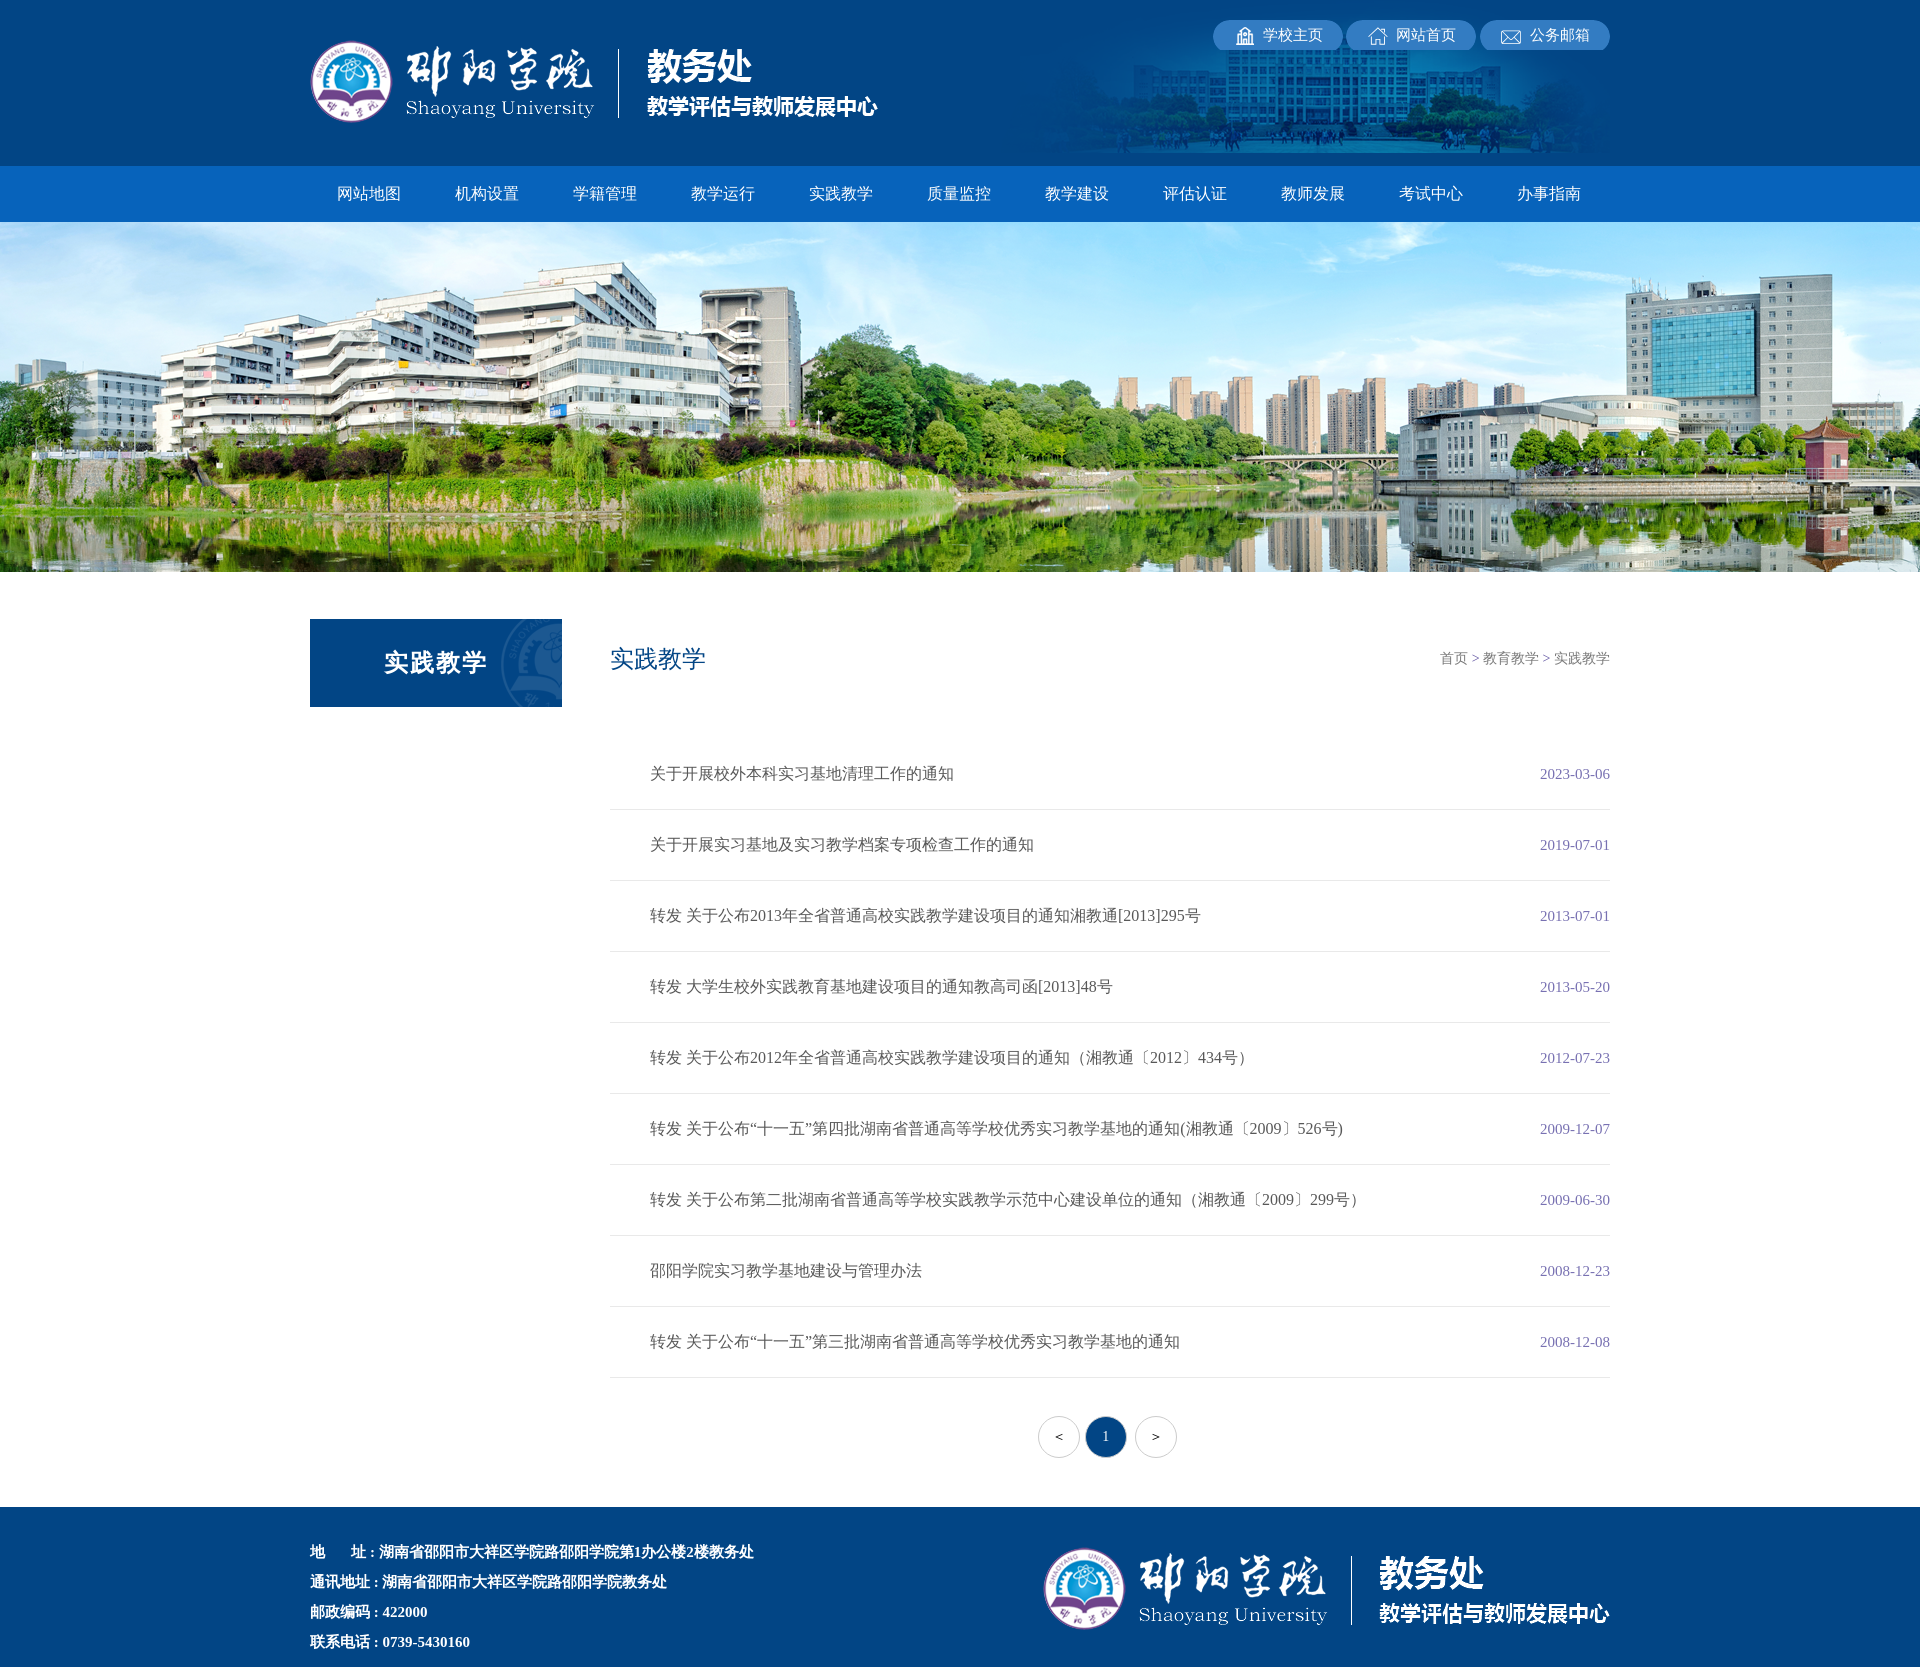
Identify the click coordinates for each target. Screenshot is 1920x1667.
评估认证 (1195, 193)
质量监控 (959, 193)
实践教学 (841, 193)
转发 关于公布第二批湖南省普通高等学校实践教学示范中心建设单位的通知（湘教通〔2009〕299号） (1008, 1199)
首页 (1454, 658)
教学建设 (1077, 193)
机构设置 (487, 193)
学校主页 (1293, 35)
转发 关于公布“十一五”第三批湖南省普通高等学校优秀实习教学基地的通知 (915, 1341)
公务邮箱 (1560, 35)
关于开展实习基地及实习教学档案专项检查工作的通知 (842, 844)
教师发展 (1313, 193)
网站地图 (369, 193)
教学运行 (723, 193)
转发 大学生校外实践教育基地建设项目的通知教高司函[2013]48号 (881, 986)
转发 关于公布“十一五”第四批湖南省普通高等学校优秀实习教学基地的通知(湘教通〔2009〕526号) (996, 1128)
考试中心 (1431, 193)
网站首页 (1426, 35)
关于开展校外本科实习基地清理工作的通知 (802, 773)
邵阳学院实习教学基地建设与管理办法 (786, 1270)
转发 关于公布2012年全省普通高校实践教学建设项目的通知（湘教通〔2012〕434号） (952, 1057)
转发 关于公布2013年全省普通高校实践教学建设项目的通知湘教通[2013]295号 (925, 915)
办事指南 (1549, 193)
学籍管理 (605, 193)
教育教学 (1511, 658)
